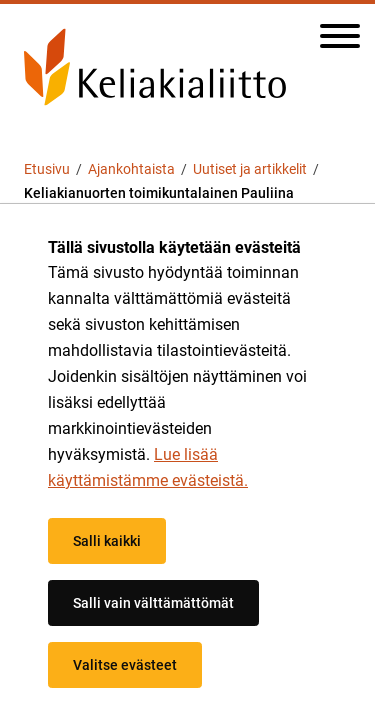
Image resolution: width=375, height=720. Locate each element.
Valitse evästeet (125, 665)
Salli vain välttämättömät (153, 603)
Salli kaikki (107, 541)
